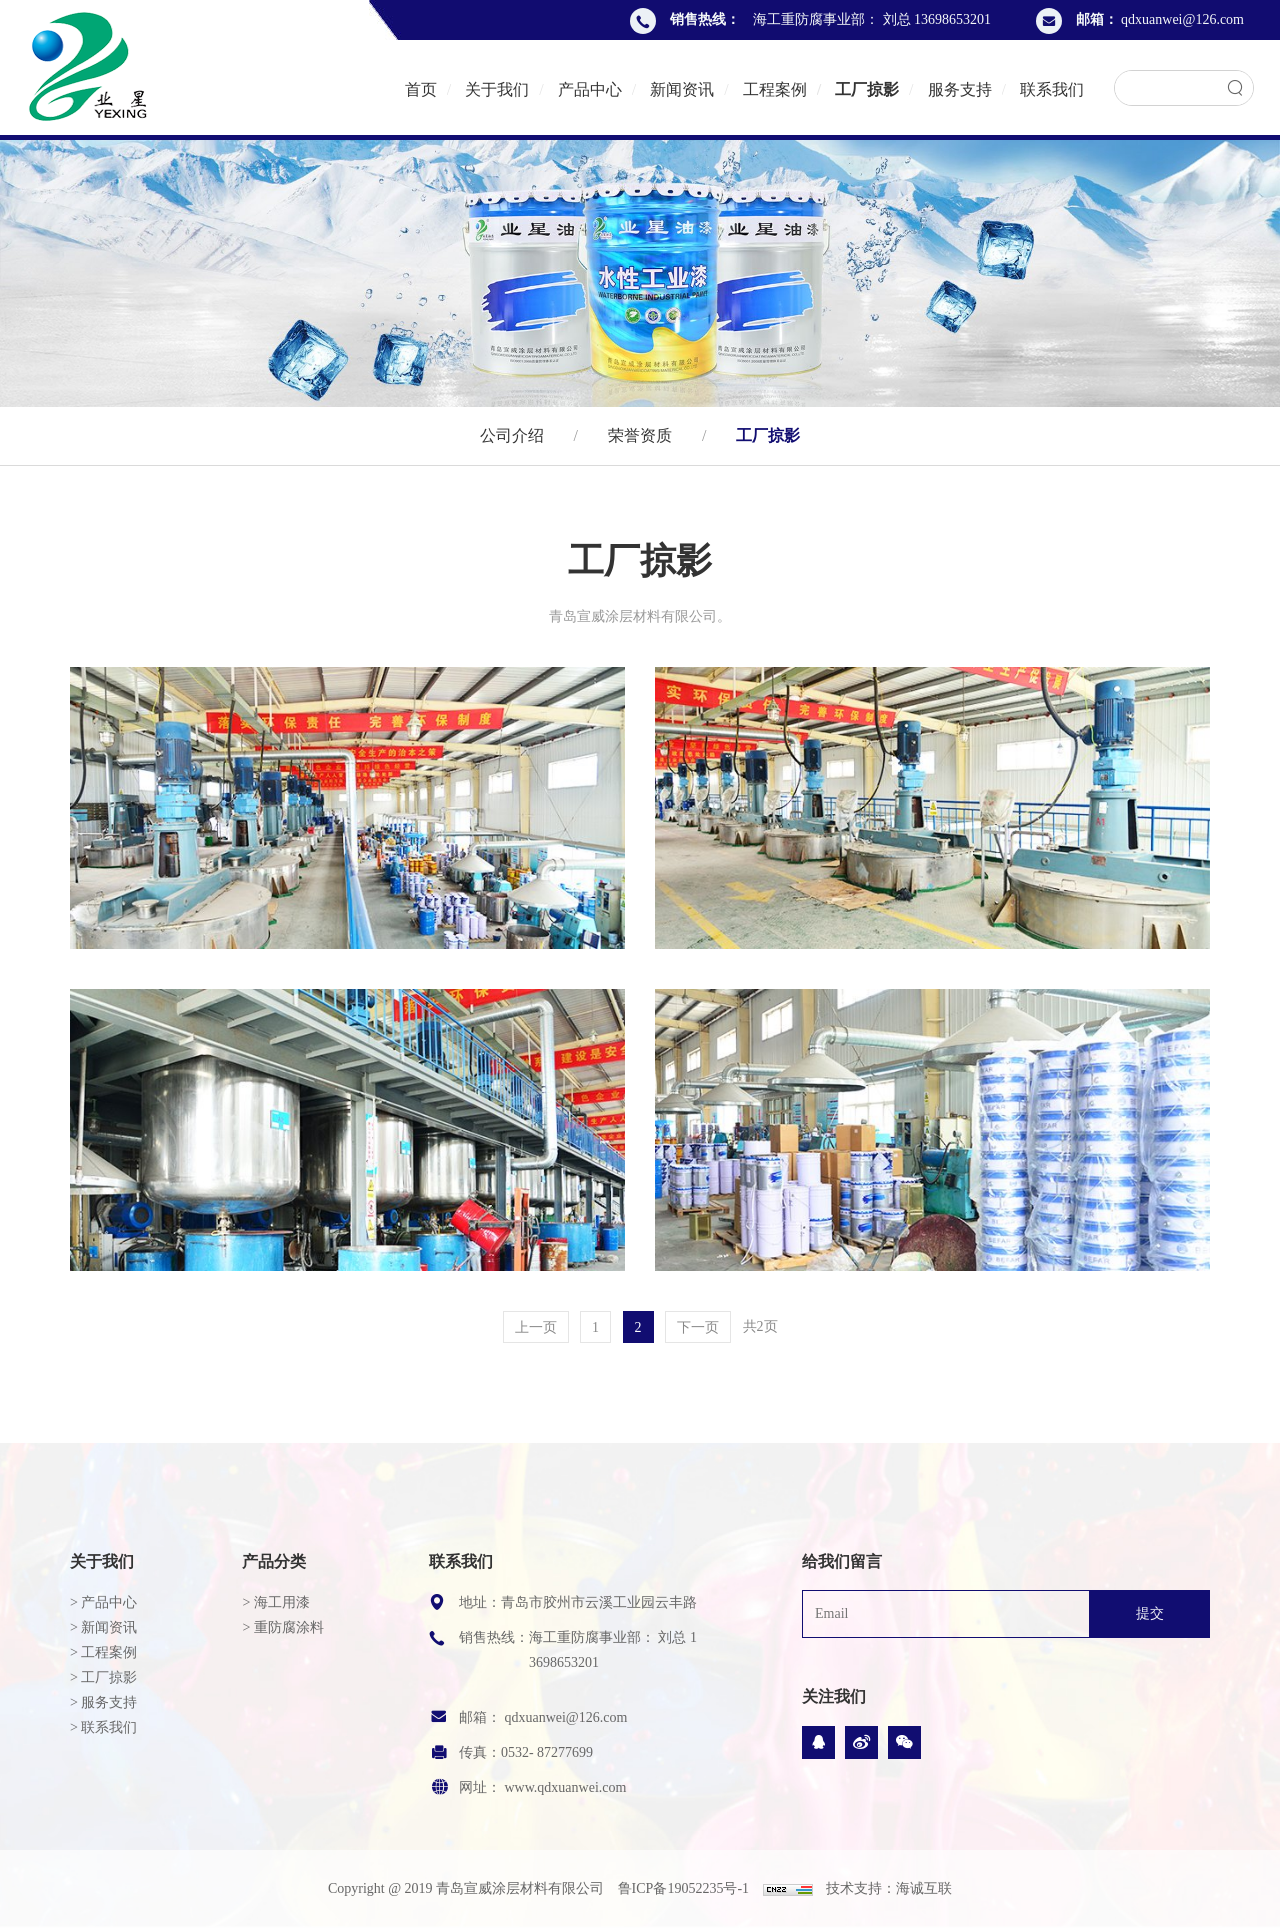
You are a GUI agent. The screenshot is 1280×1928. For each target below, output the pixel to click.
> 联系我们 (103, 1727)
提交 (1150, 1613)
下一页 (698, 1358)
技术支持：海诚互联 (889, 1888)
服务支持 (960, 89)
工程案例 (775, 89)
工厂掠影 (867, 89)
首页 (421, 89)
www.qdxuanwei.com (565, 1787)
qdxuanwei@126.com (1182, 19)
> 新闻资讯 (103, 1627)
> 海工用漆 (275, 1602)
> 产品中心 (103, 1602)
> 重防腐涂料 (282, 1627)
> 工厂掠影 (103, 1677)
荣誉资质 (640, 435)
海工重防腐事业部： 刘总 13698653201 (872, 19)
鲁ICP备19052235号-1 (683, 1888)
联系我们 (1052, 89)
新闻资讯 (682, 89)
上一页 (536, 1358)
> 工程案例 (103, 1652)
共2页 (760, 1357)
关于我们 (497, 89)
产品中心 (590, 89)
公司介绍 (516, 435)
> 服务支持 (103, 1702)
